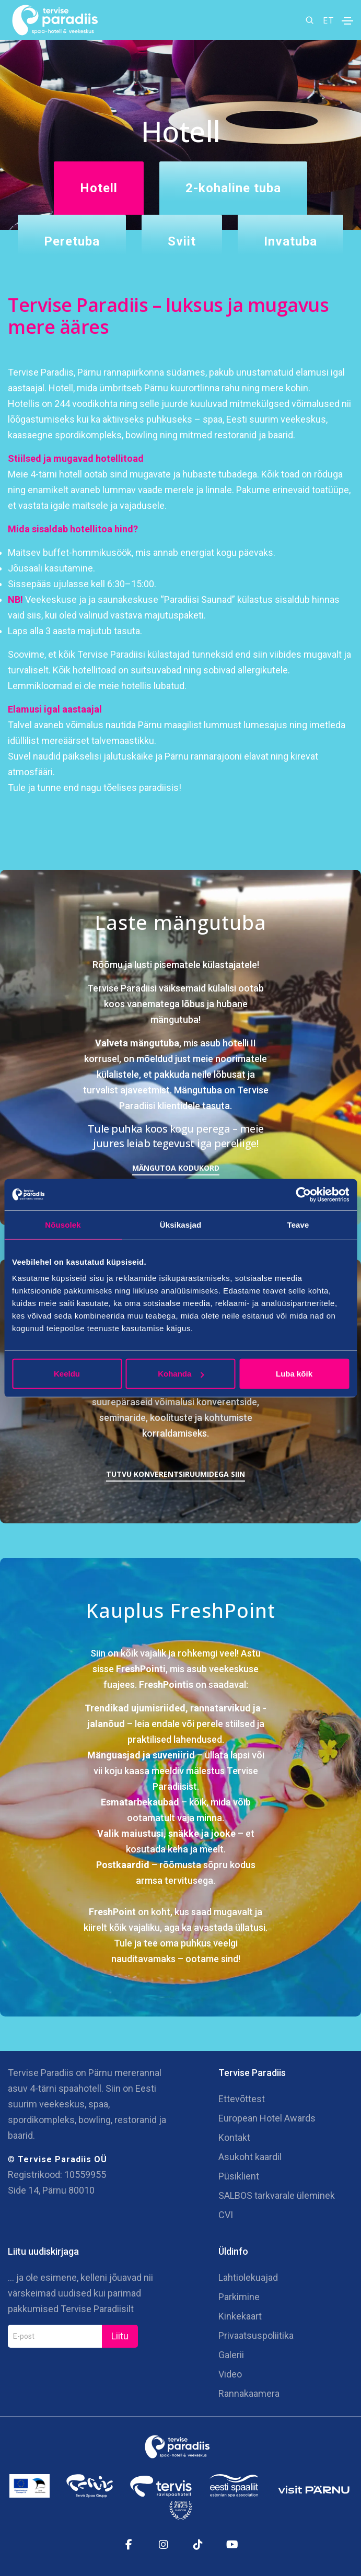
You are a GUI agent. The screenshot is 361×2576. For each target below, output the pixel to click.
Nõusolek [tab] (62, 1224)
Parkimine (239, 2296)
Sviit (182, 241)
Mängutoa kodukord (175, 1168)
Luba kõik (294, 1373)
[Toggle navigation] (347, 21)
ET (328, 20)
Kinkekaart (240, 2316)
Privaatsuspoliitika (256, 2335)
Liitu (120, 2335)
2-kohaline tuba (233, 188)
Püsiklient (238, 2176)
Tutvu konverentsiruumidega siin (175, 1474)
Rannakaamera (249, 2393)
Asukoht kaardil (250, 2156)
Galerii (231, 2354)
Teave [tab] (298, 1224)
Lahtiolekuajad (248, 2277)
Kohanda (181, 1373)
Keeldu (67, 1373)
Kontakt (234, 2137)
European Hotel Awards (267, 2118)
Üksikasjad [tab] (180, 1224)
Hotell (99, 188)
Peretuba (72, 241)
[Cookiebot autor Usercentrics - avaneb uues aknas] (303, 1194)
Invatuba (290, 241)
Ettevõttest (241, 2098)
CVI (225, 2214)
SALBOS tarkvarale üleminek (276, 2195)
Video (230, 2374)
